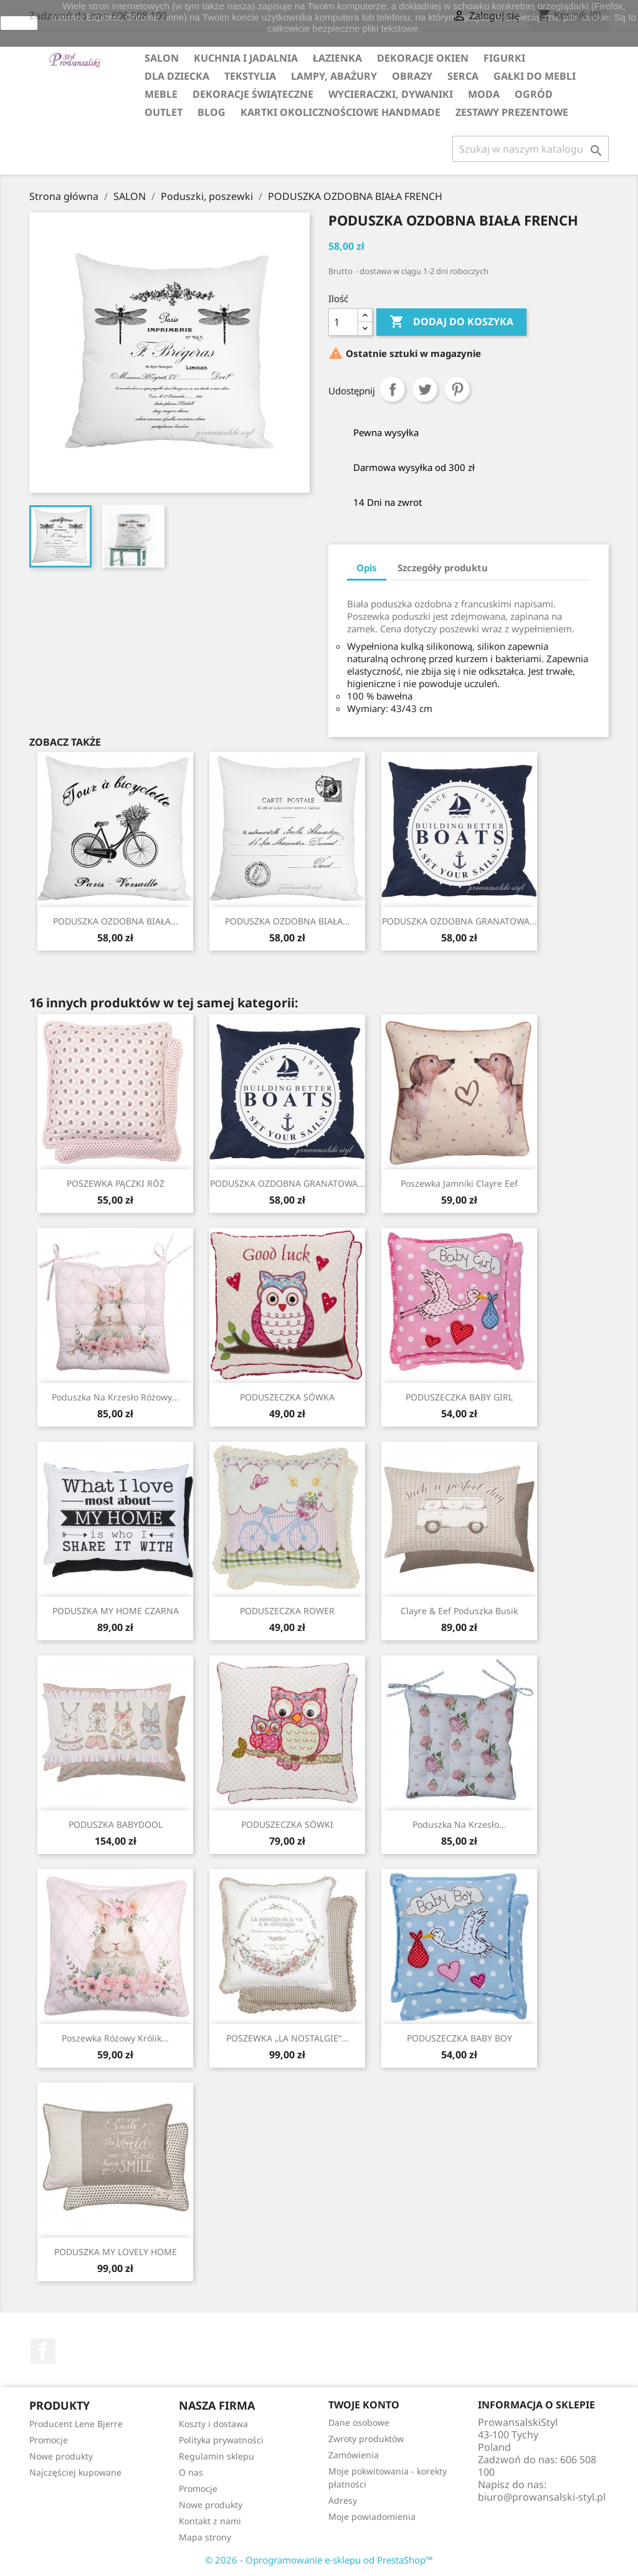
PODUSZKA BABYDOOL (116, 1824)
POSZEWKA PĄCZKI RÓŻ (115, 1183)
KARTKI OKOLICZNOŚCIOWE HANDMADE (340, 112)
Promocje (48, 2440)
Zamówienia (353, 2455)
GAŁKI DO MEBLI (534, 76)
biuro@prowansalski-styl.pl (542, 2497)
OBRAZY (412, 76)
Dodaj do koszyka (451, 322)
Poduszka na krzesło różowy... (115, 1397)
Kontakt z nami (210, 2521)
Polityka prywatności (221, 2440)
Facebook (43, 2351)
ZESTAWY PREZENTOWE (511, 112)
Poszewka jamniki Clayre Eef (459, 1183)
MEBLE (161, 94)
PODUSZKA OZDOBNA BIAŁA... (115, 921)
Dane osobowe (358, 2422)
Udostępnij (392, 389)
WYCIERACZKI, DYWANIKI (390, 94)
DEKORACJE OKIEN (423, 58)
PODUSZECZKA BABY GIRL (459, 1397)
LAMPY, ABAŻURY (334, 76)
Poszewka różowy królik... (115, 2038)
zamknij (19, 23)
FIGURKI (504, 58)
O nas (191, 2472)
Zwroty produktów (366, 2439)
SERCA (462, 76)
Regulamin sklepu (216, 2456)
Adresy (342, 2500)
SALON (162, 58)
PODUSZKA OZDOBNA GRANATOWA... (459, 921)
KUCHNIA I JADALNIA (246, 58)
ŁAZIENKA (337, 58)
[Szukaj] (530, 149)
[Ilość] (343, 322)
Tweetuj (424, 389)
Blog (212, 112)
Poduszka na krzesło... (459, 1824)
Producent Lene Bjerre (76, 2424)
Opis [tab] (366, 567)
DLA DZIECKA (177, 76)
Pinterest (457, 389)
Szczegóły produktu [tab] (443, 567)
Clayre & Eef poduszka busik (459, 1611)
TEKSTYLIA (250, 76)
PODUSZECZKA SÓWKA (287, 1397)
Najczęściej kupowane (75, 2472)
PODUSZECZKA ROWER (287, 1611)
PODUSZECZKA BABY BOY (459, 2038)
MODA (484, 94)
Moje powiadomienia (372, 2516)
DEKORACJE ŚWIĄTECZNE (253, 94)
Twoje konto (363, 2405)
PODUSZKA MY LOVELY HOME (115, 2252)
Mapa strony (205, 2537)
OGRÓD (534, 94)
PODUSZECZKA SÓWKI (287, 1824)
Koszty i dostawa (213, 2424)
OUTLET (164, 112)
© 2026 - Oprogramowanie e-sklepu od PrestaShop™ (319, 2560)
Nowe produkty (61, 2456)
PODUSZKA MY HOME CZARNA (115, 1611)
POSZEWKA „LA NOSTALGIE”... (287, 2038)
